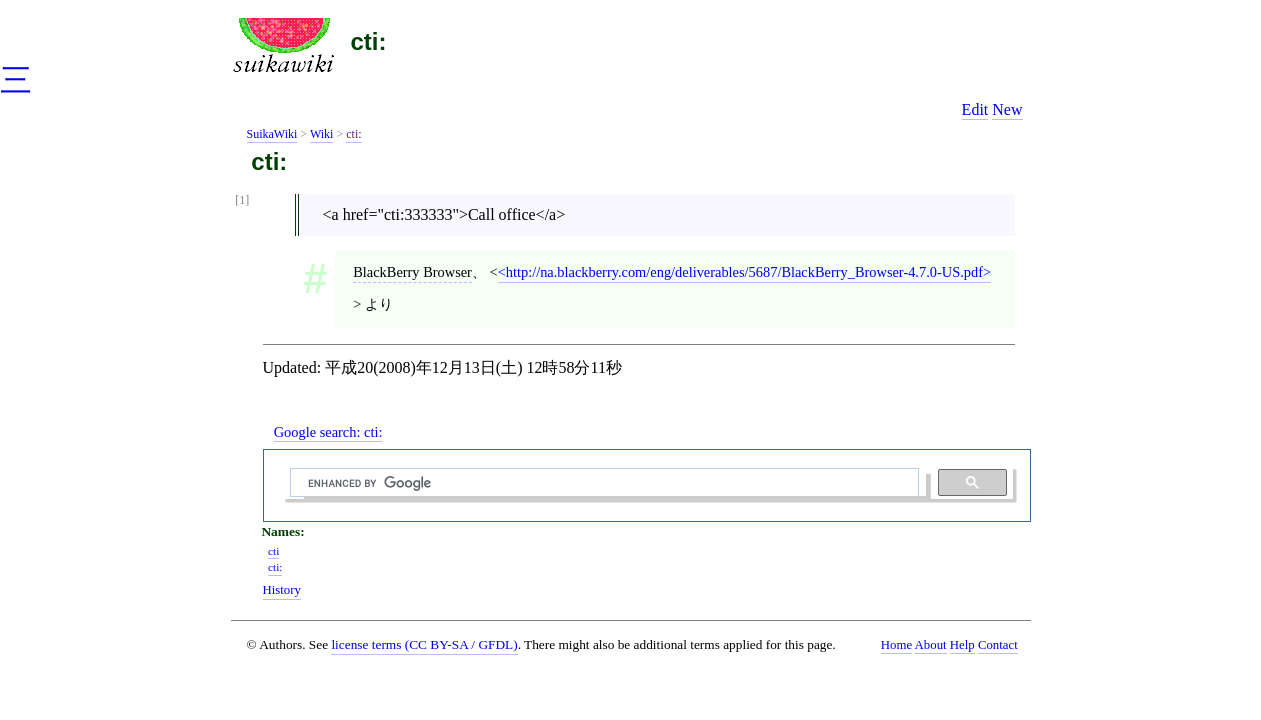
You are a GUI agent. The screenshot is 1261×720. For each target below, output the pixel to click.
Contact (998, 645)
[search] (602, 483)
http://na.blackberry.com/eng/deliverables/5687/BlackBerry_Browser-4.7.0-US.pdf (744, 272)
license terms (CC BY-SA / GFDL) (424, 644)
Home (896, 645)
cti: (369, 41)
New (1007, 109)
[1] (242, 200)
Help (962, 645)
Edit (975, 109)
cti (273, 551)
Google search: (328, 432)
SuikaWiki (272, 134)
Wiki (322, 134)
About (931, 645)
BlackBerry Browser (412, 272)
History (282, 590)
